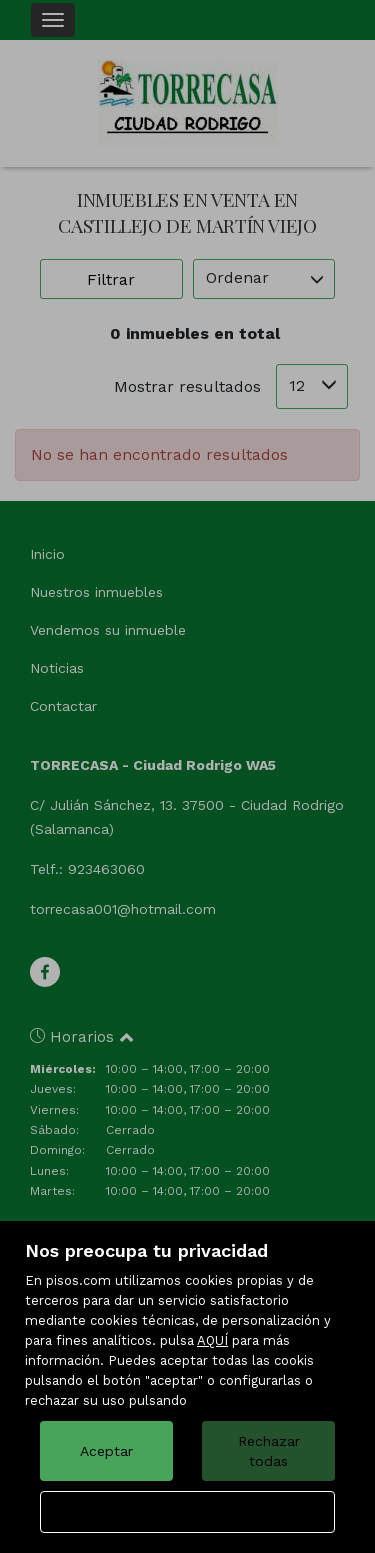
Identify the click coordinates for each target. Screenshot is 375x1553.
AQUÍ (212, 1340)
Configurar (187, 1512)
